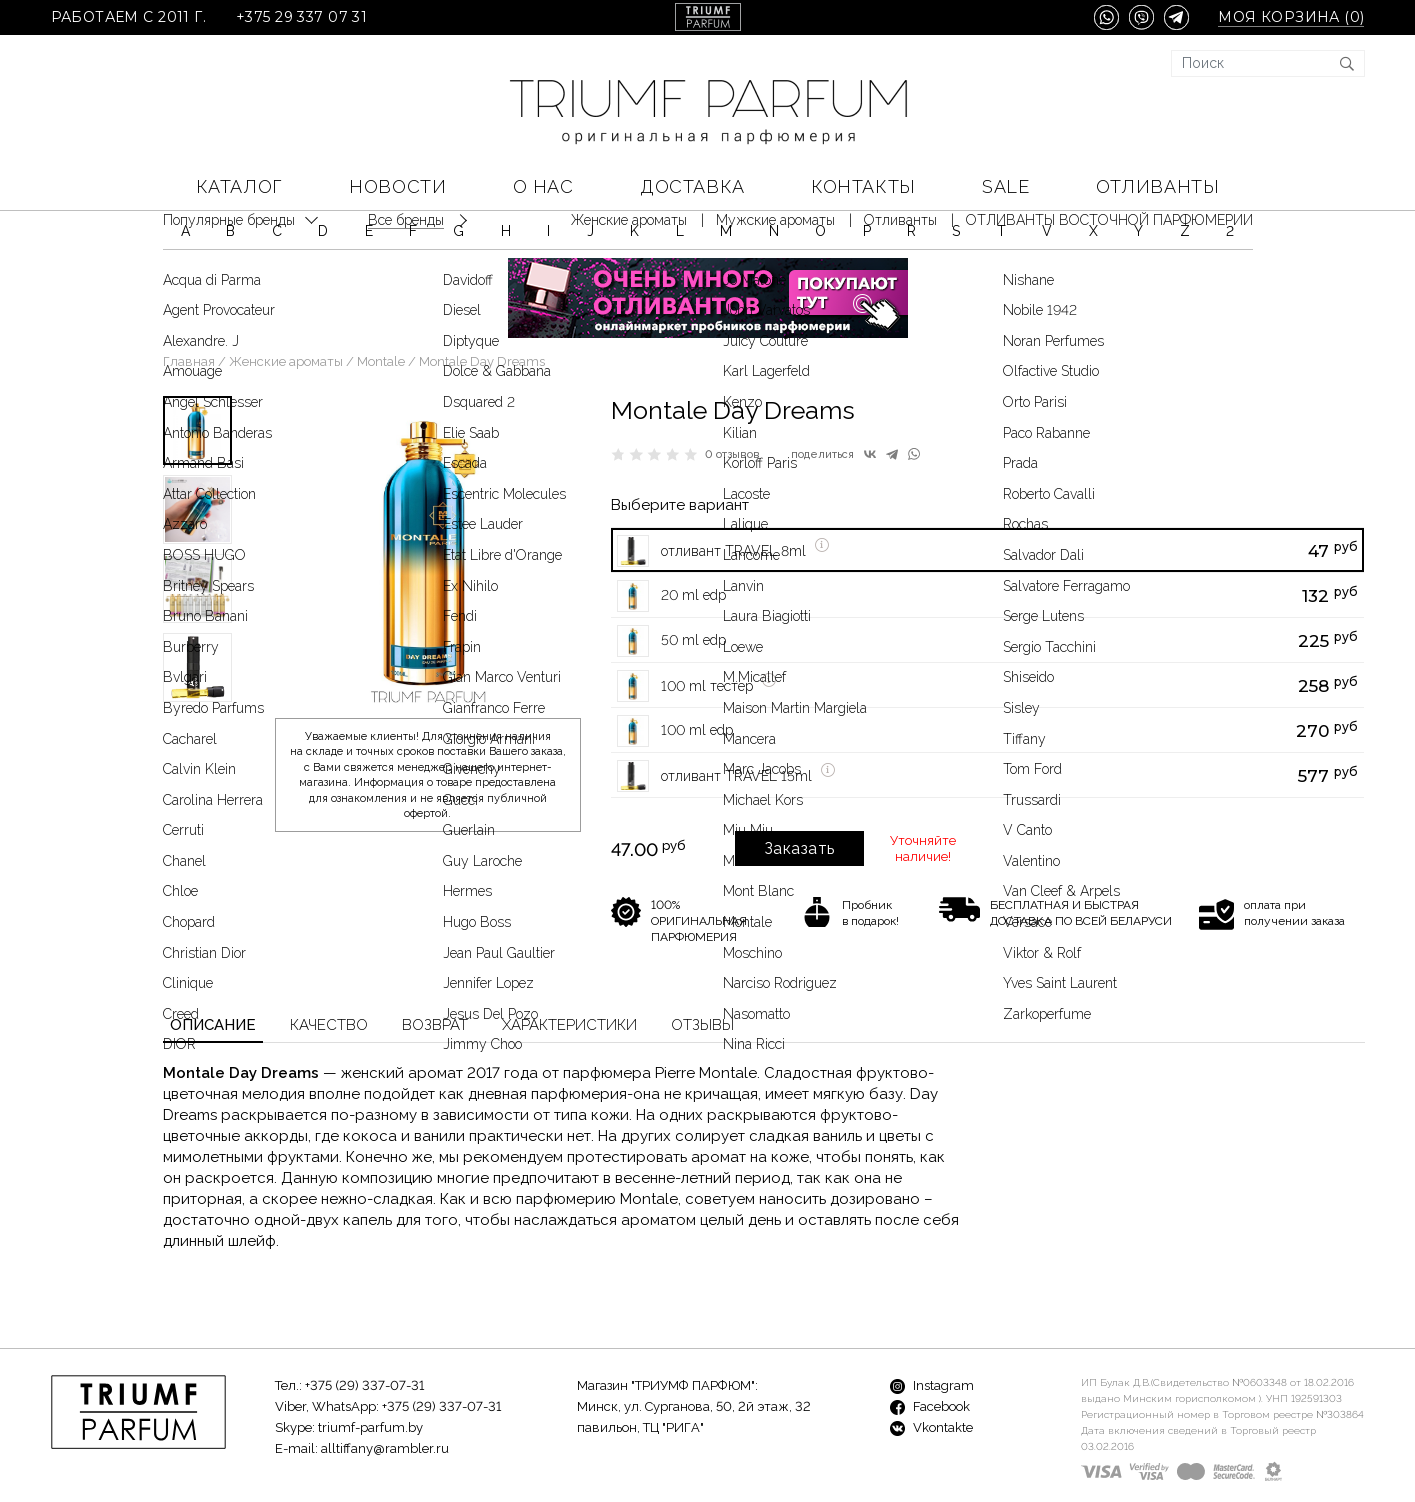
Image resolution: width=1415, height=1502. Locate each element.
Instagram (932, 1326)
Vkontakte (931, 1368)
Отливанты (1157, 186)
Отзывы (702, 966)
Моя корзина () (1291, 17)
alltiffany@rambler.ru (385, 1389)
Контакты (863, 186)
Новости (397, 186)
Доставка (692, 186)
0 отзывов (732, 395)
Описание (213, 966)
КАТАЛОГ (239, 186)
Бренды (492, 1452)
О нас (543, 186)
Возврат (435, 966)
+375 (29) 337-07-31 (364, 1326)
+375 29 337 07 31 (301, 17)
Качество (329, 966)
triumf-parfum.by (370, 1368)
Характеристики (569, 966)
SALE (1005, 186)
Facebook (930, 1347)
